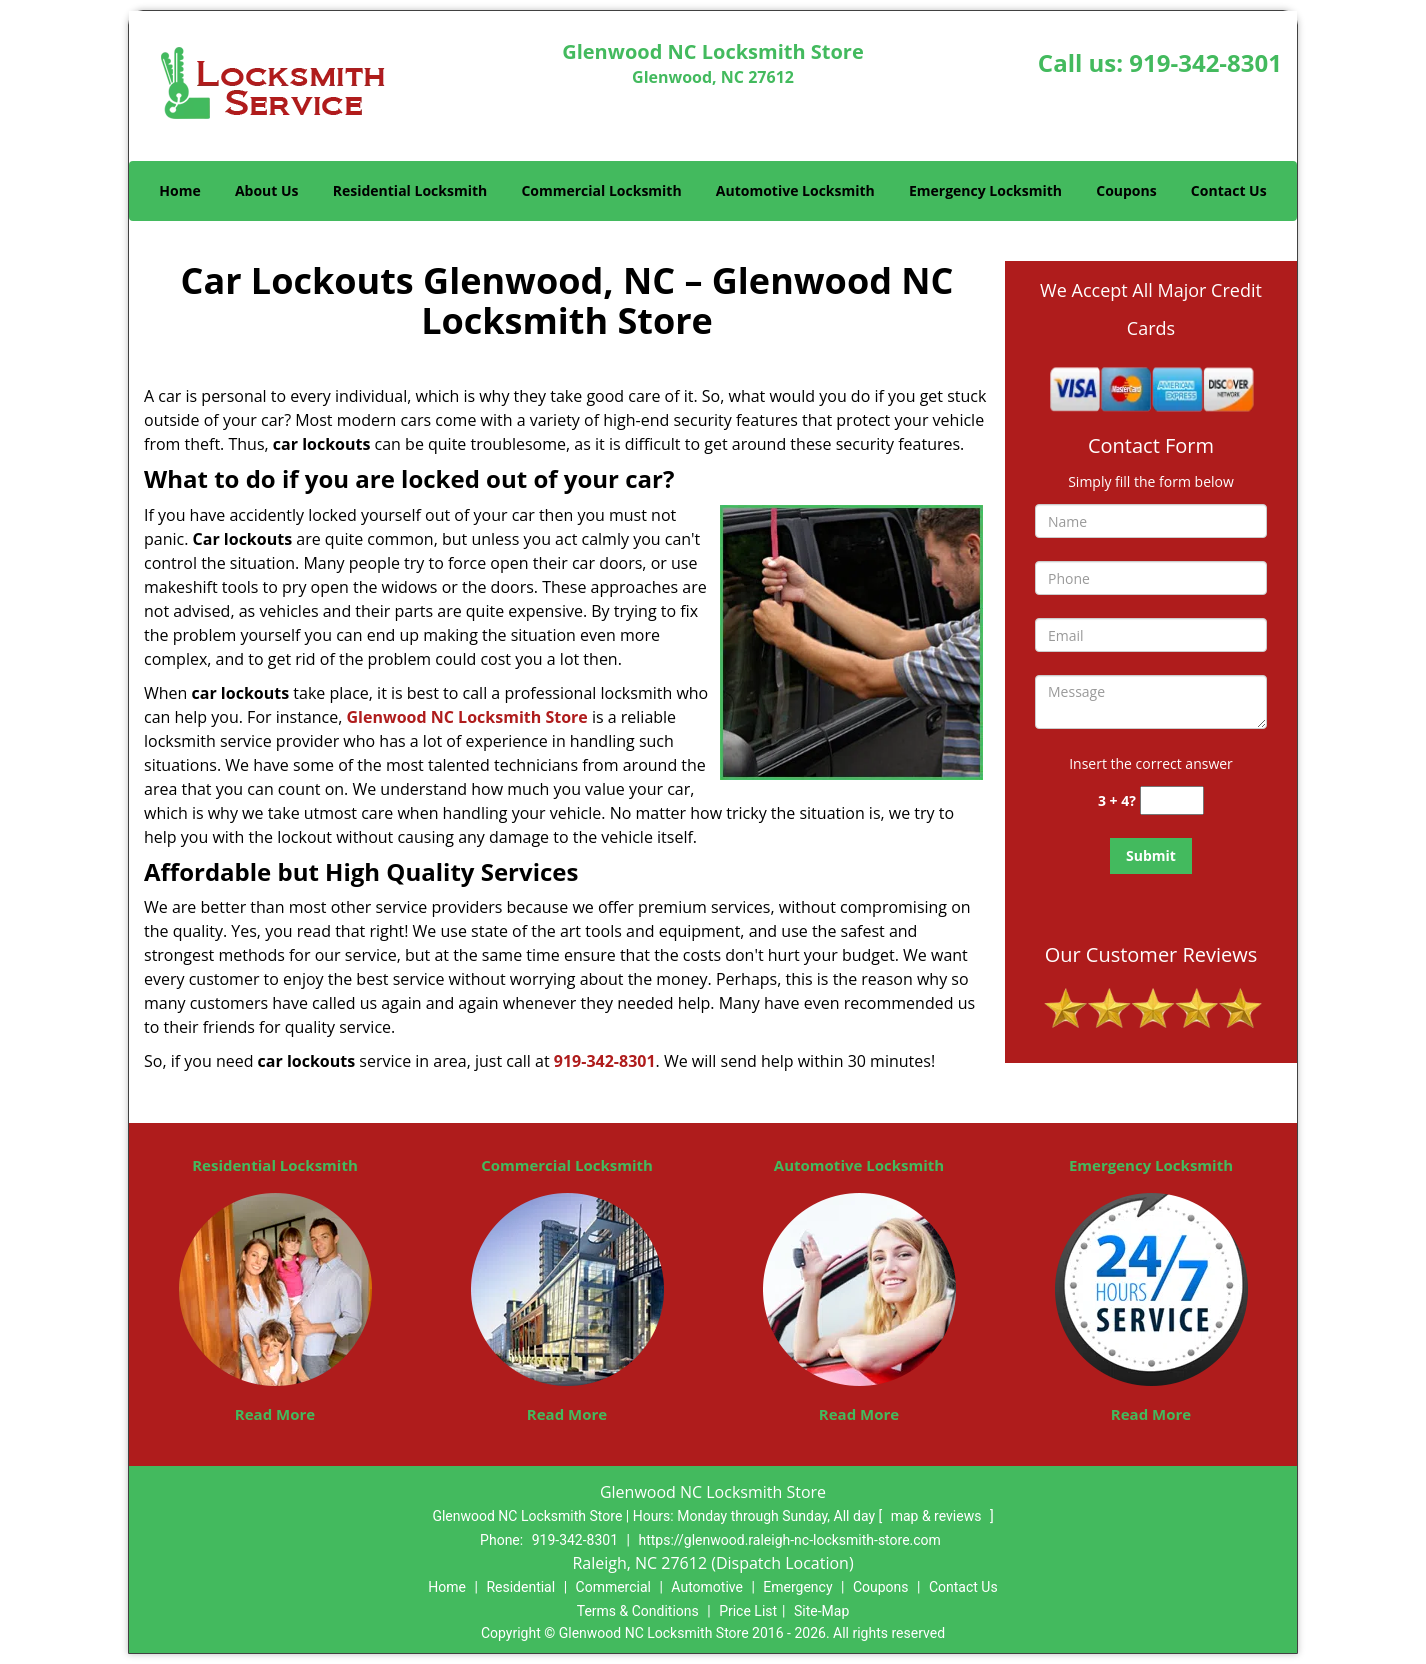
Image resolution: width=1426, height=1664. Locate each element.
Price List (748, 1611)
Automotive (707, 1587)
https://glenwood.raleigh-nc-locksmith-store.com (789, 1540)
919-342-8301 (1205, 62)
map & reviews (938, 1516)
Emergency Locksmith (985, 190)
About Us (267, 190)
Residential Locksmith (410, 190)
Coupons (1126, 190)
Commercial (613, 1587)
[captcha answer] (1172, 800)
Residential (520, 1587)
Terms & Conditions (638, 1611)
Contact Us (1229, 190)
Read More (275, 1414)
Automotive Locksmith (795, 190)
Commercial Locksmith (601, 190)
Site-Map (821, 1611)
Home (179, 190)
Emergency (797, 1587)
